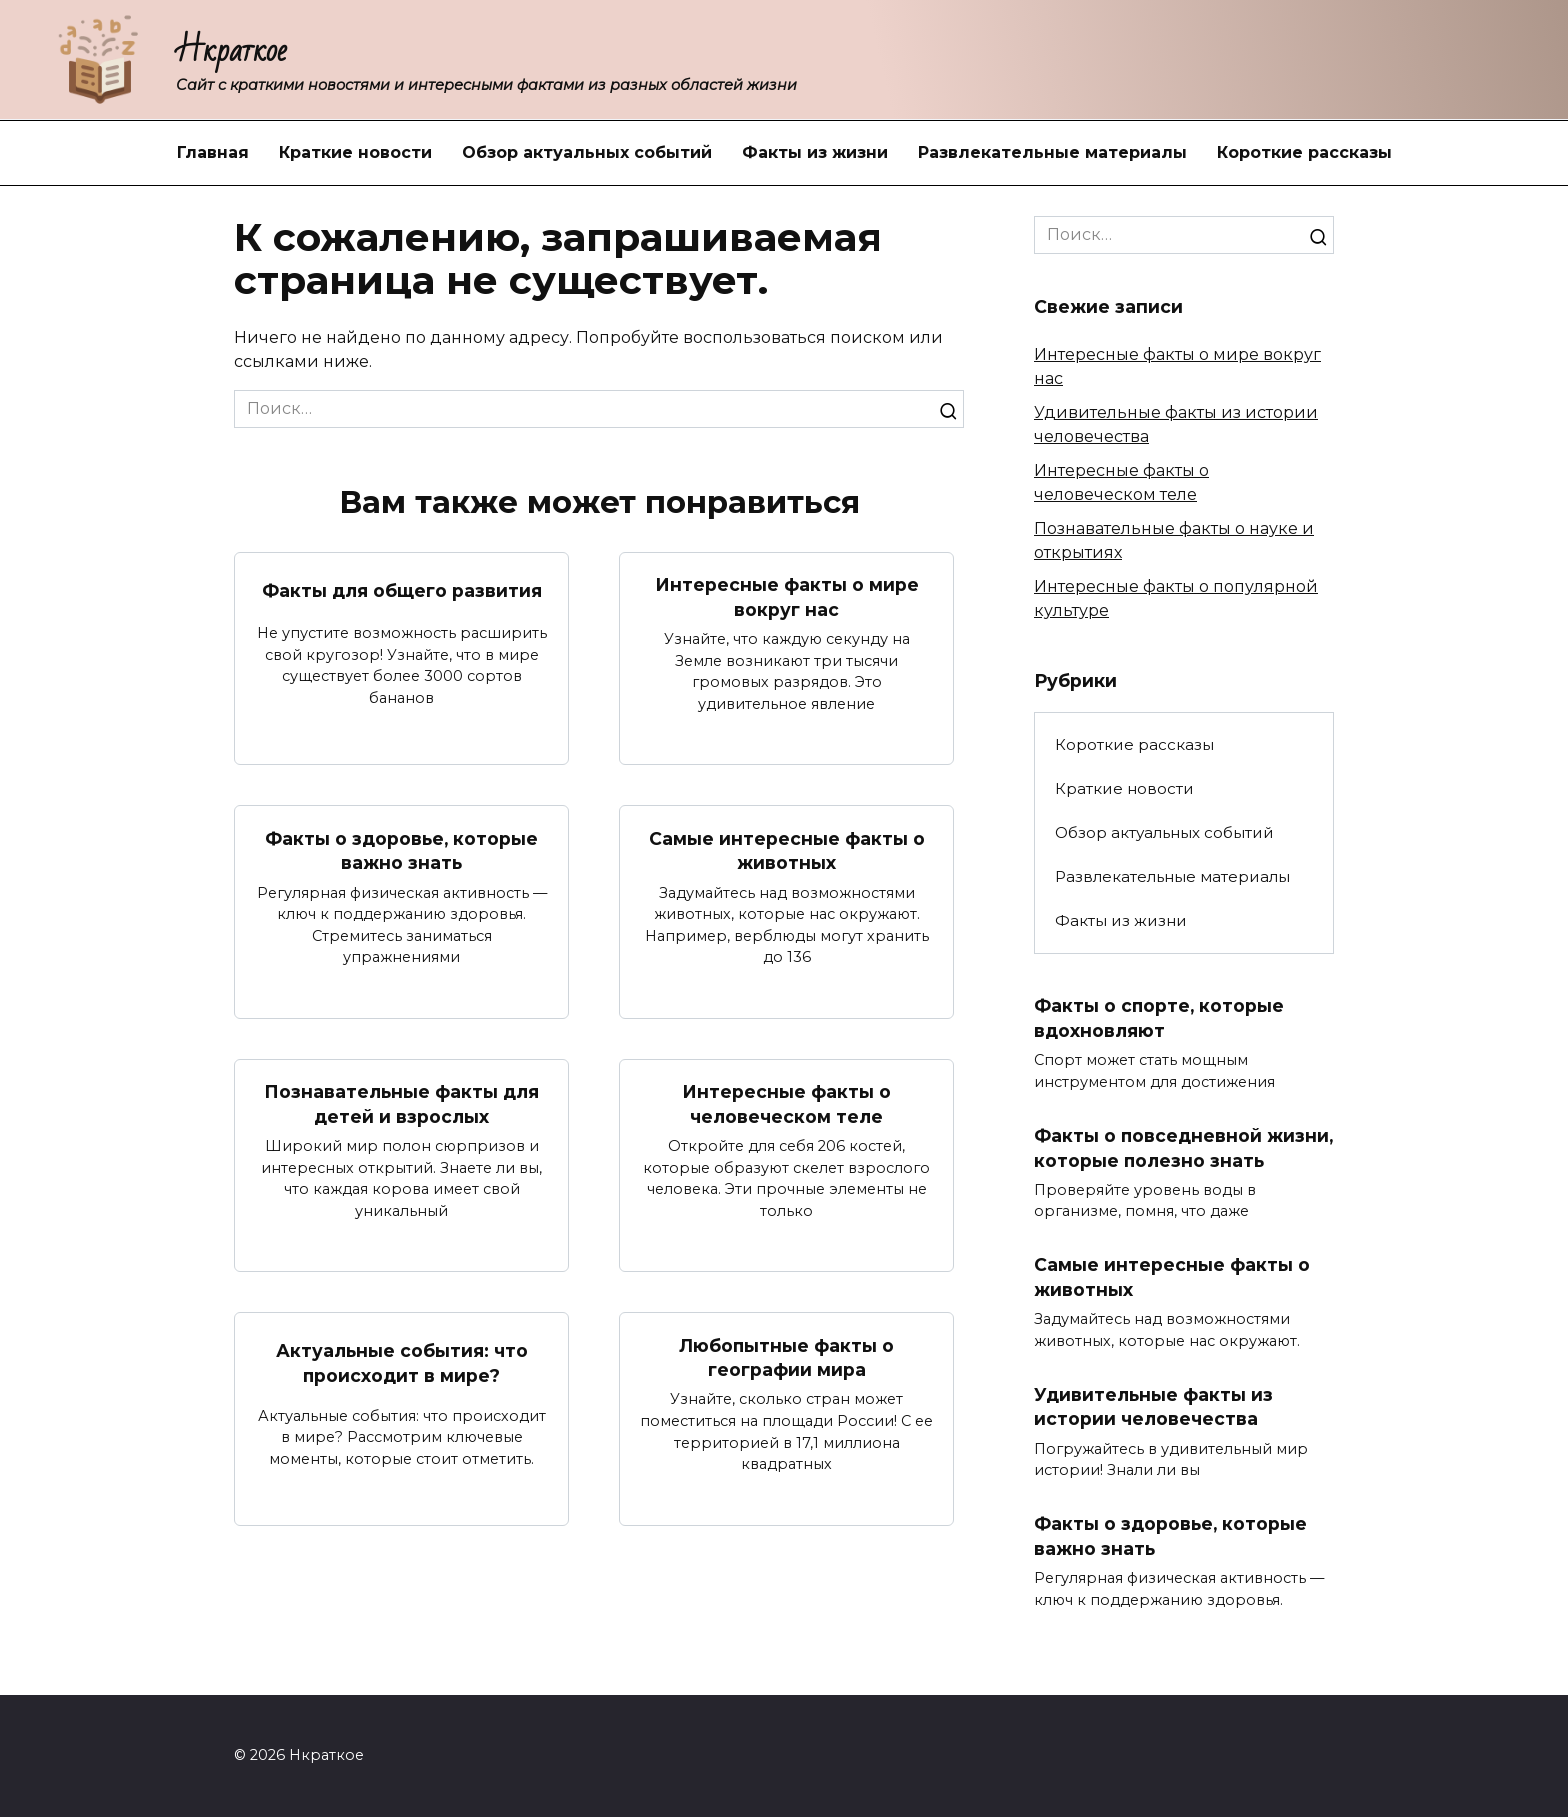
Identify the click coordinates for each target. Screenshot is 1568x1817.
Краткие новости (355, 152)
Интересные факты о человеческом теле (786, 1104)
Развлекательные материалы (1052, 152)
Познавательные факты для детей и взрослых (402, 1104)
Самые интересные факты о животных (787, 850)
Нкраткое (231, 50)
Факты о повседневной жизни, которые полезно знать (1156, 1160)
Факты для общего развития (402, 590)
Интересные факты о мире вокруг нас (787, 597)
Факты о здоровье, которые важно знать (401, 850)
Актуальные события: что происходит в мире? (401, 1363)
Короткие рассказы (1304, 152)
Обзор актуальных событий (587, 152)
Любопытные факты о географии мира (787, 1358)
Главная (213, 152)
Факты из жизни (815, 152)
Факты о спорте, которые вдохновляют (1160, 1018)
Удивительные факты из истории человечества (1154, 1431)
